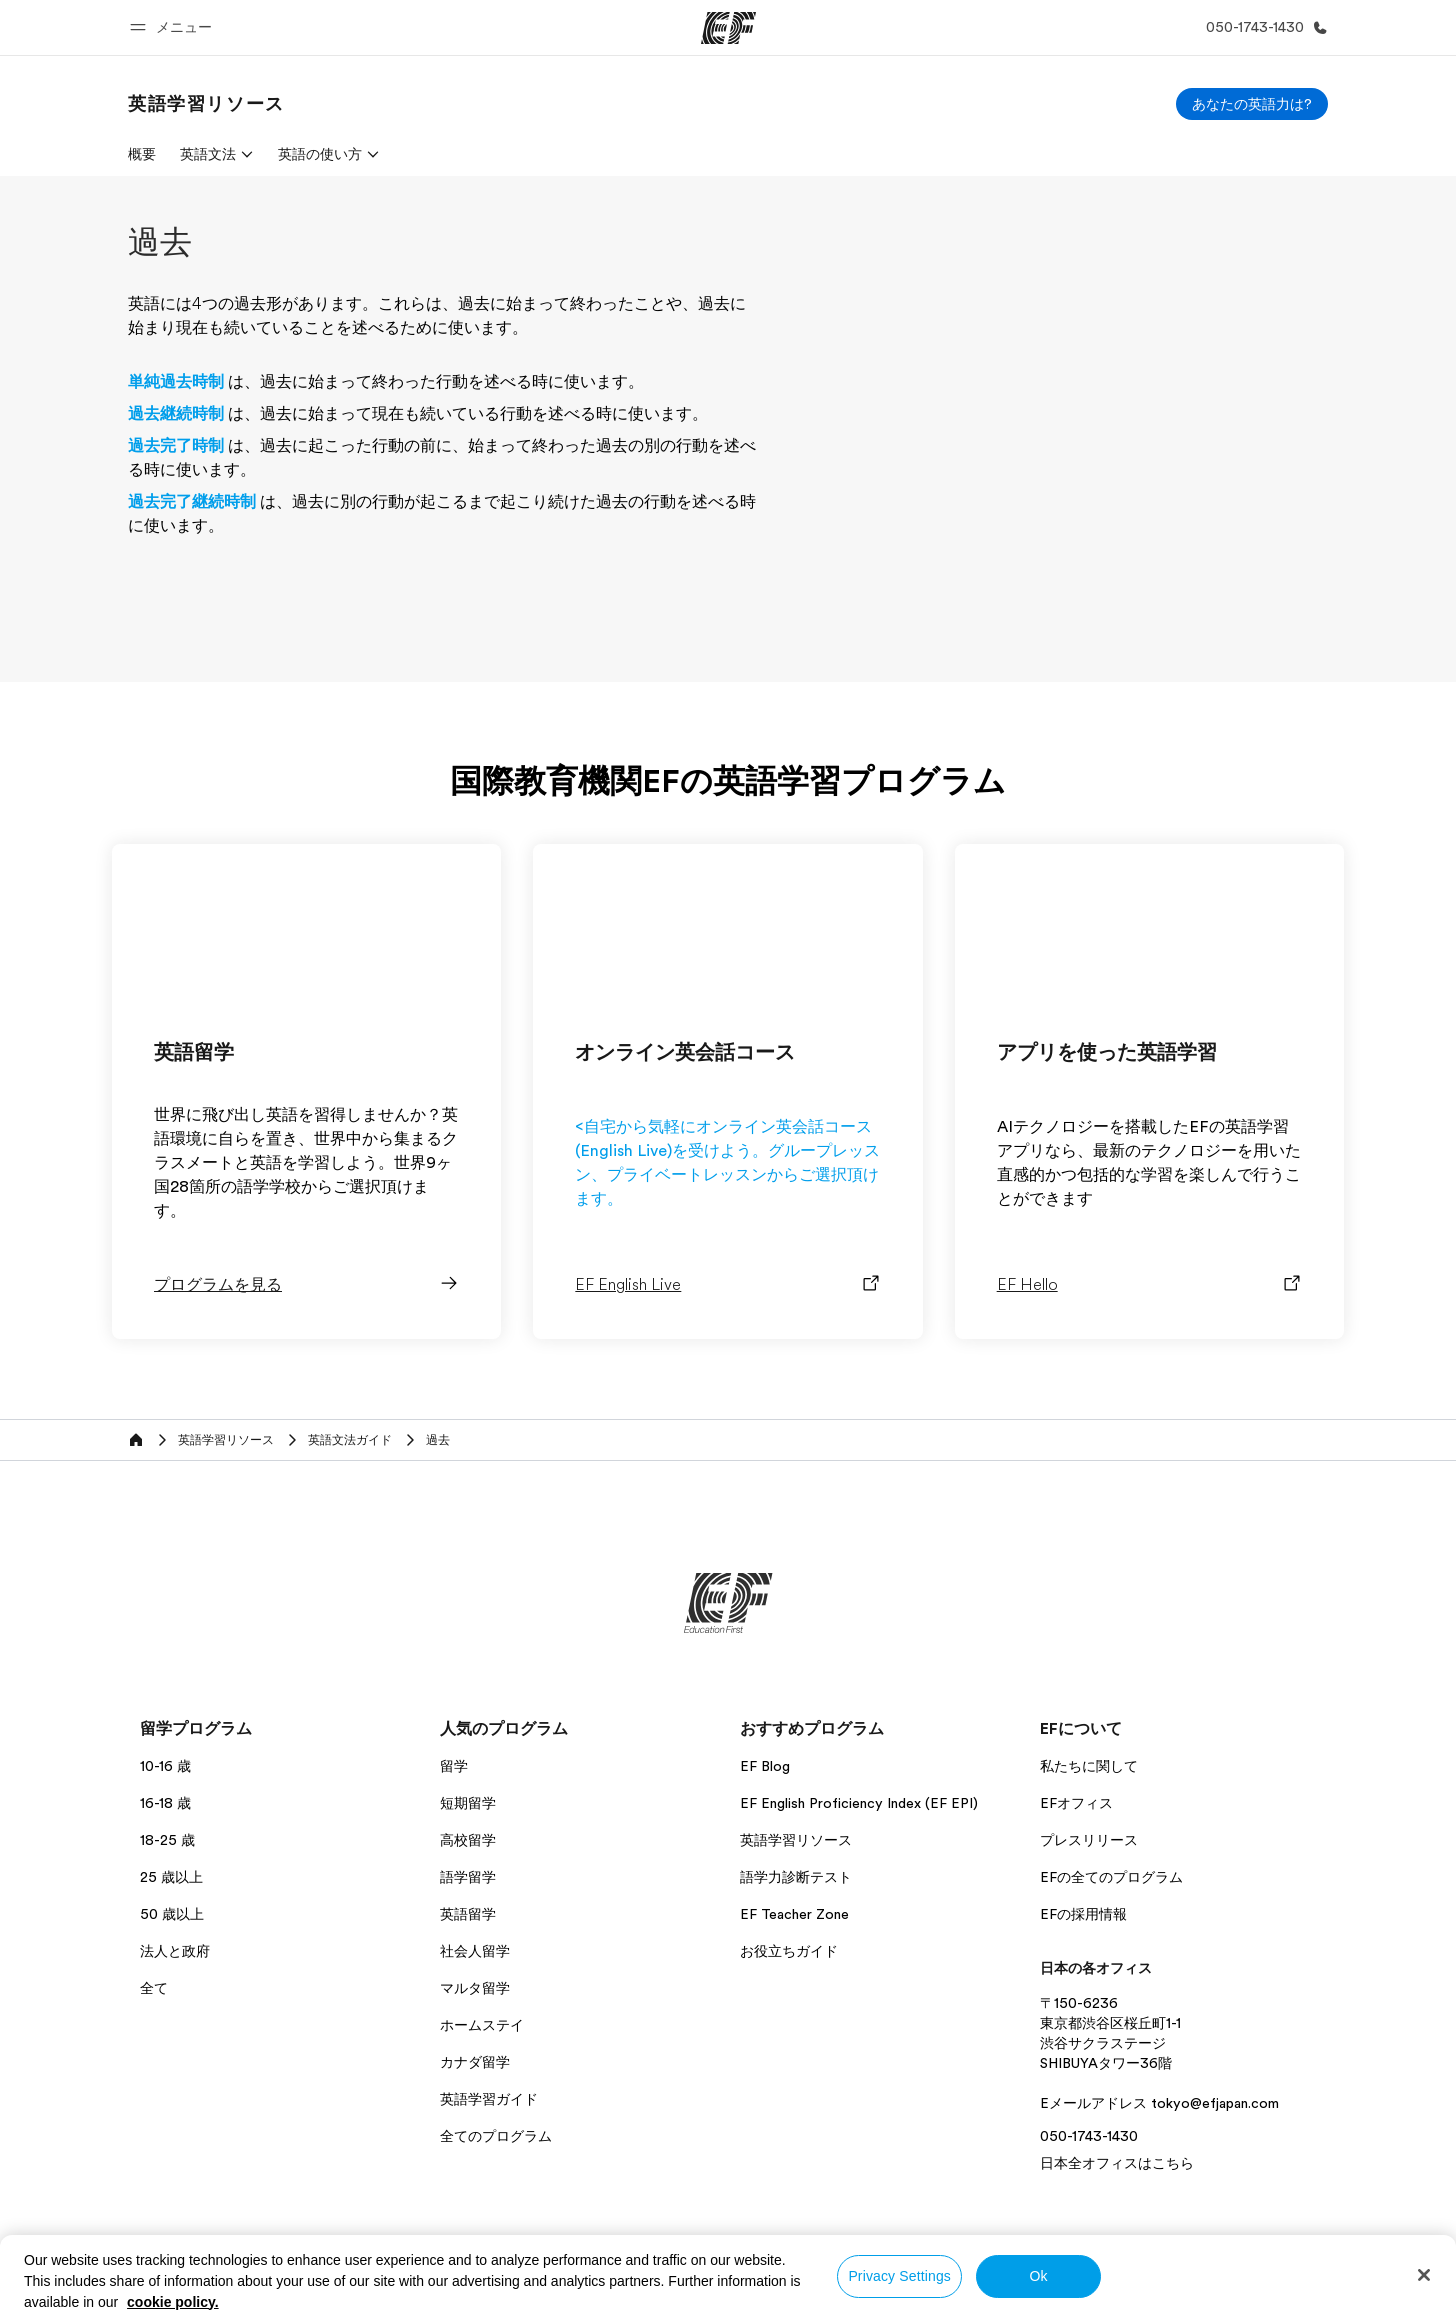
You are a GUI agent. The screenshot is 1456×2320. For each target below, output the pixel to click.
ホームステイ (482, 2025)
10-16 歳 (165, 1766)
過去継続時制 (176, 414)
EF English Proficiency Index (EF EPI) (859, 1803)
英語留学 (468, 1914)
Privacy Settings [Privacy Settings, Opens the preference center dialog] (899, 2276)
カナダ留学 (475, 2062)
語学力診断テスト (796, 1877)
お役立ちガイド (789, 1951)
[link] (206, 104)
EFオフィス (1076, 1803)
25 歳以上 (171, 1877)
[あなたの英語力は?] (1252, 104)
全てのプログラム (496, 2136)
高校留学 (468, 1840)
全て (154, 1988)
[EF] (728, 28)
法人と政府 (175, 1951)
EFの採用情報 (1083, 1914)
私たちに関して (1089, 1766)
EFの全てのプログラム (1111, 1877)
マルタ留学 (475, 1988)
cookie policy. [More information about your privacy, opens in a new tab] (173, 2302)
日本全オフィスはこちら (1117, 2163)
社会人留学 (475, 1951)
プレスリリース (1089, 1840)
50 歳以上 (172, 1914)
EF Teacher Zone (794, 1914)
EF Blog (765, 1766)
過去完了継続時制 (192, 502)
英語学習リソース (796, 1840)
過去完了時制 (176, 446)
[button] (174, 27)
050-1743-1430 (1089, 2136)
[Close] (1424, 2275)
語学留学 (468, 1877)
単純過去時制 (176, 382)
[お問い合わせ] (1263, 27)
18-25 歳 (167, 1840)
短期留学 (468, 1803)
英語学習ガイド (489, 2099)
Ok (1039, 2276)
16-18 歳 (165, 1803)
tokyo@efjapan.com (1215, 2103)
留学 (454, 1766)
